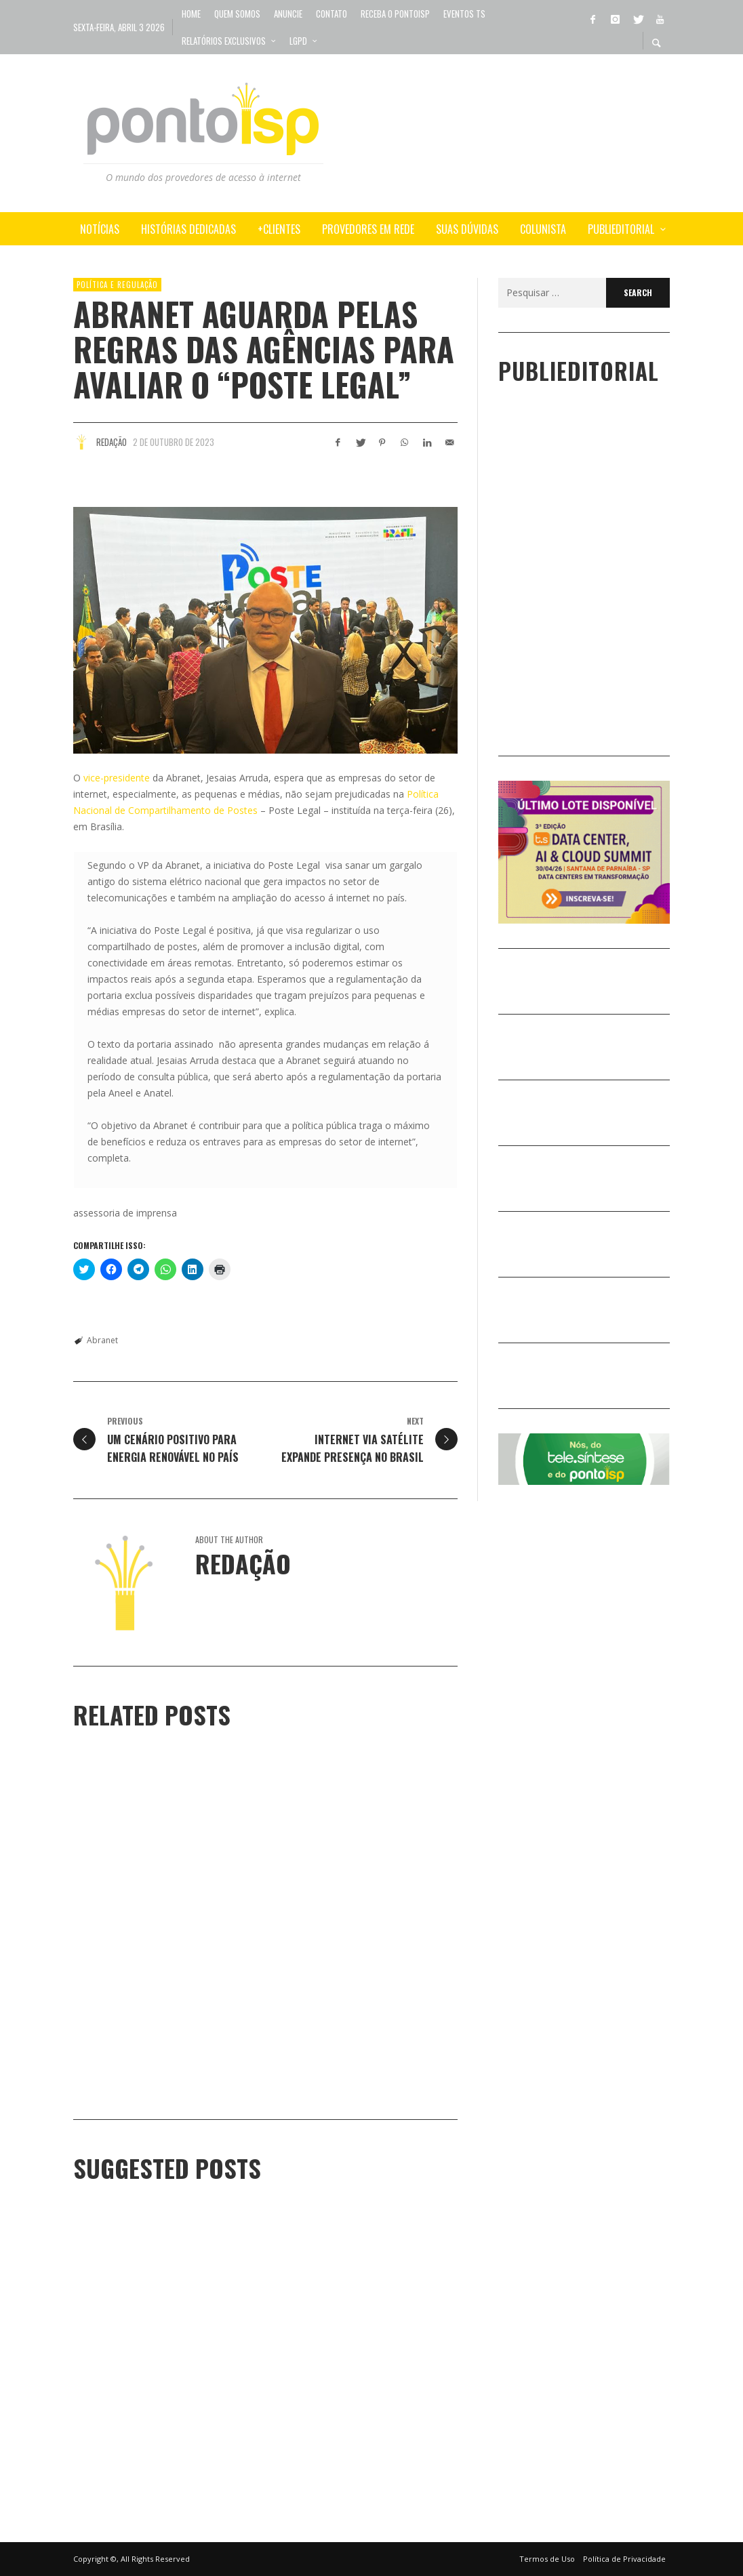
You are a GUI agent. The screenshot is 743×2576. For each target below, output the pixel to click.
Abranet (102, 1340)
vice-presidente (115, 777)
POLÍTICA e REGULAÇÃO (117, 284)
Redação (111, 442)
